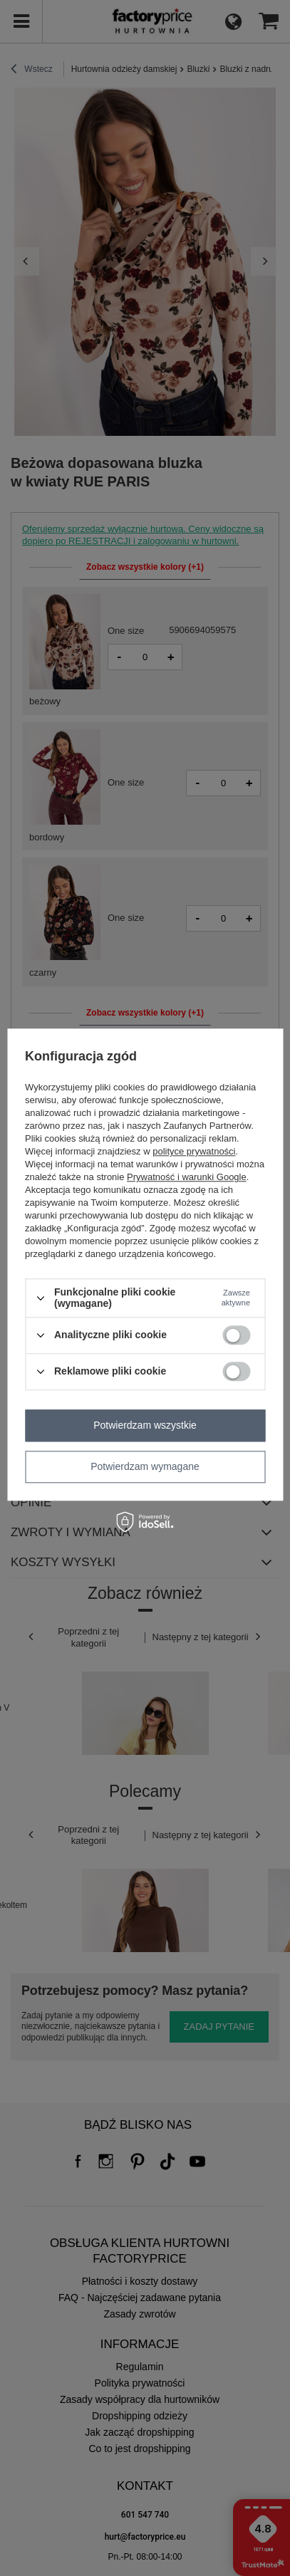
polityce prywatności (193, 1152)
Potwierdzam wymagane (145, 1466)
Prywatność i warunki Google (187, 1177)
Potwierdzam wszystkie (145, 1425)
